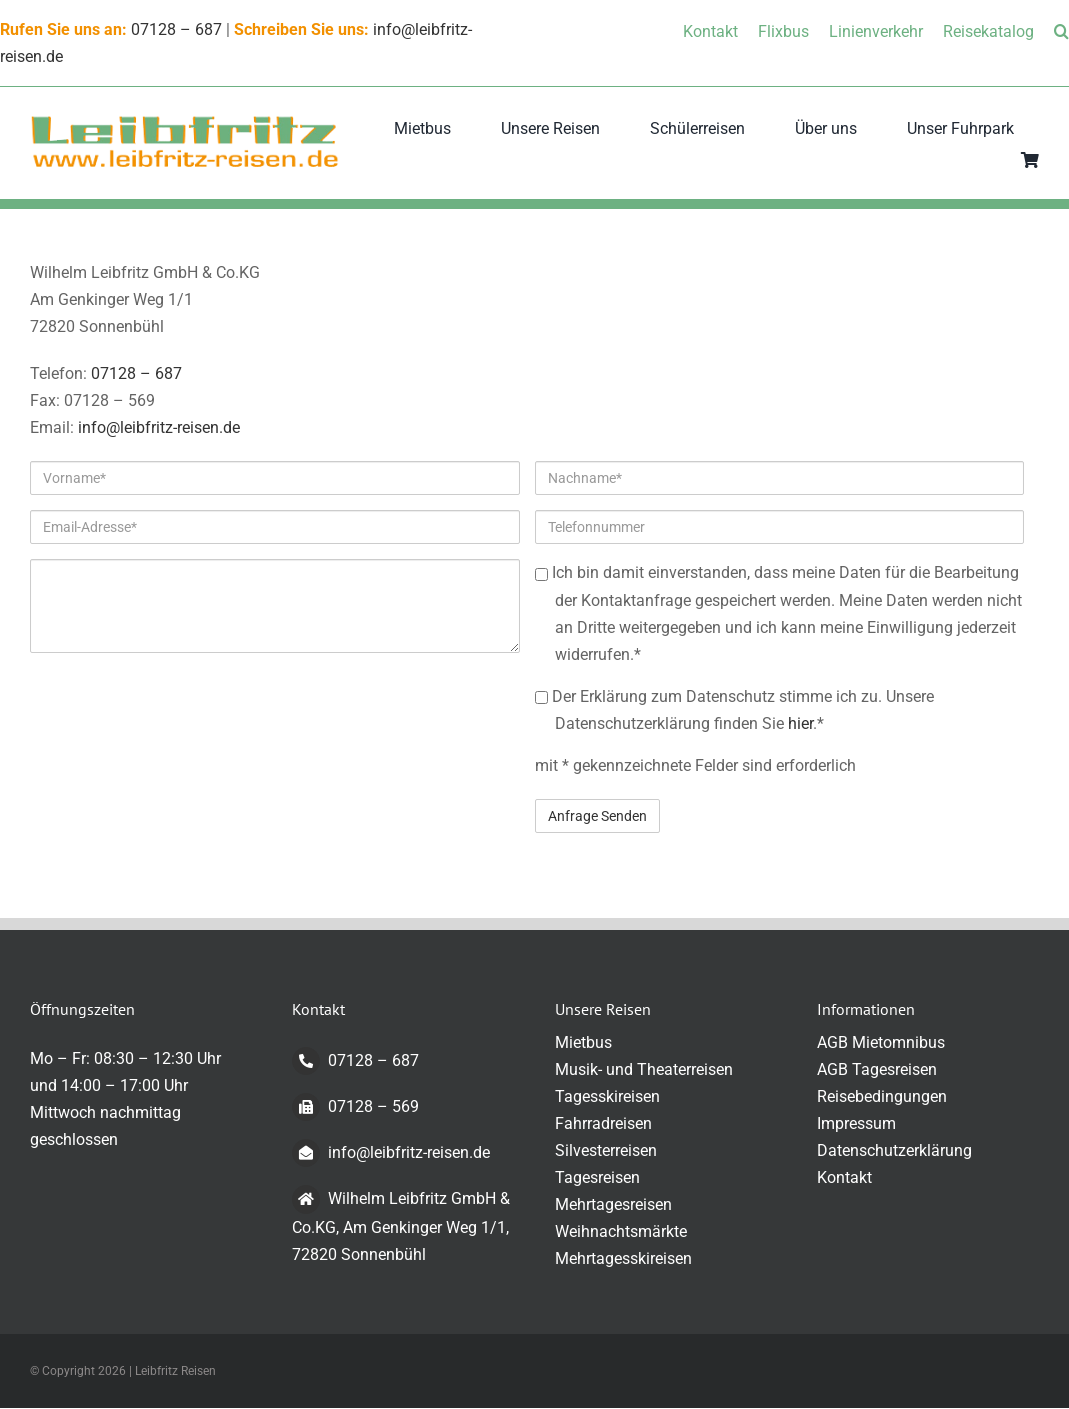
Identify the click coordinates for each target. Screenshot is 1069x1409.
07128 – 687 (176, 29)
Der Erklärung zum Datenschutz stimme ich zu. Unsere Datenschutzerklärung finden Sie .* (734, 710)
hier (800, 723)
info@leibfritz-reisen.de (159, 427)
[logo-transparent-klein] (185, 121)
